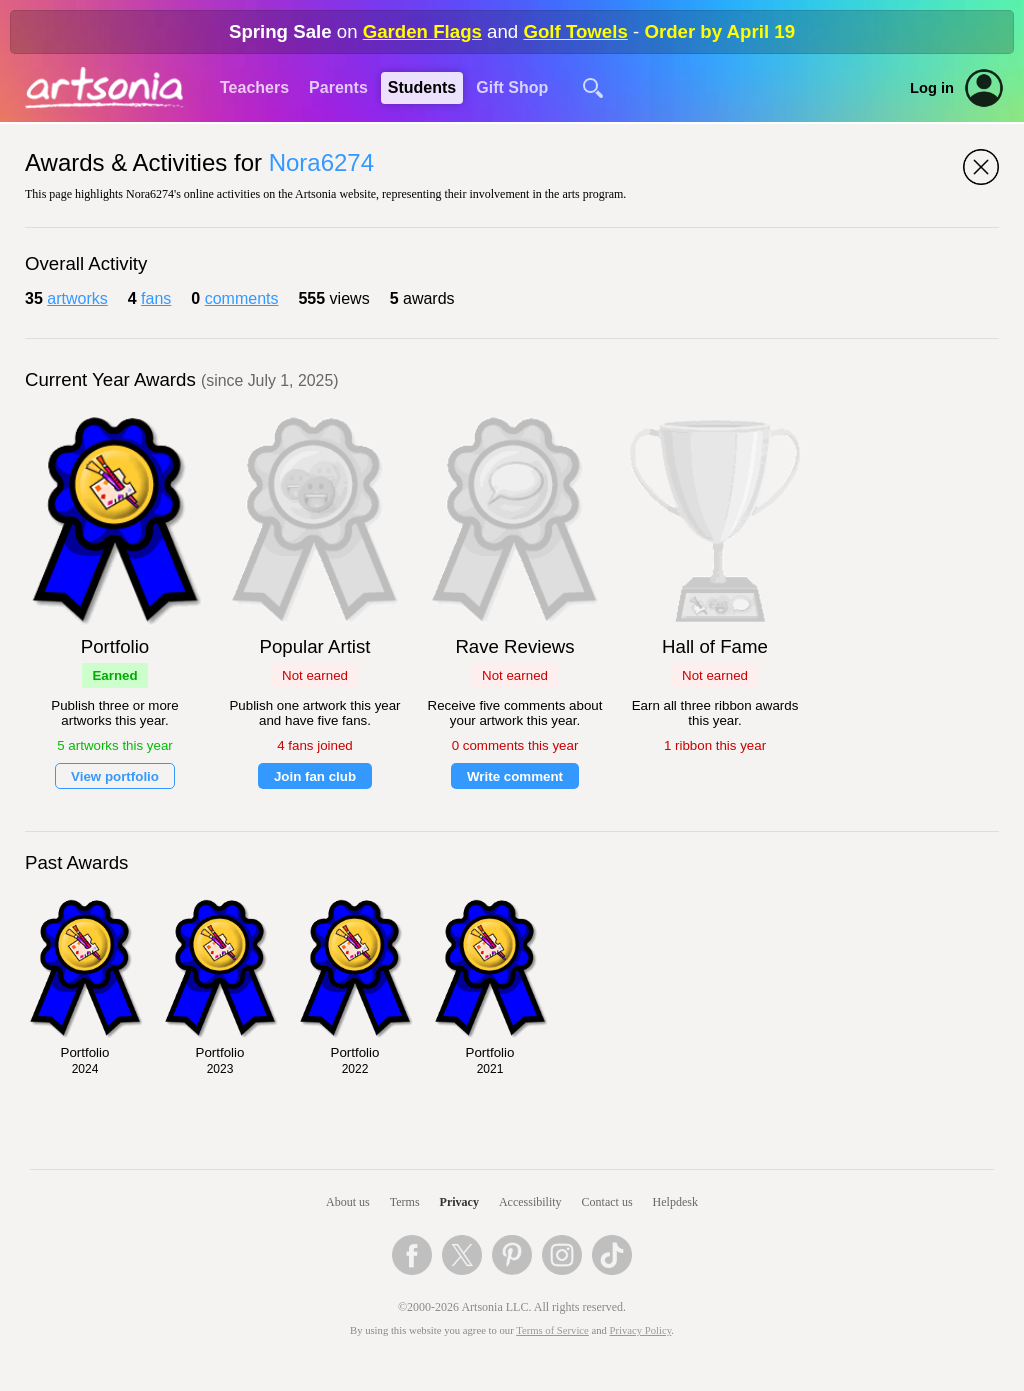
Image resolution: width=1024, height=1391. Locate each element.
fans (156, 298)
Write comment (515, 776)
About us (348, 1202)
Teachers (254, 87)
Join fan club (315, 776)
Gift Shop (512, 87)
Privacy (459, 1202)
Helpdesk (675, 1202)
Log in (932, 88)
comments (242, 298)
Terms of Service (552, 1330)
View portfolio (115, 776)
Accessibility (530, 1202)
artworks (77, 298)
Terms (405, 1202)
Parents (338, 87)
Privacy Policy (641, 1330)
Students (422, 87)
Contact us (607, 1202)
